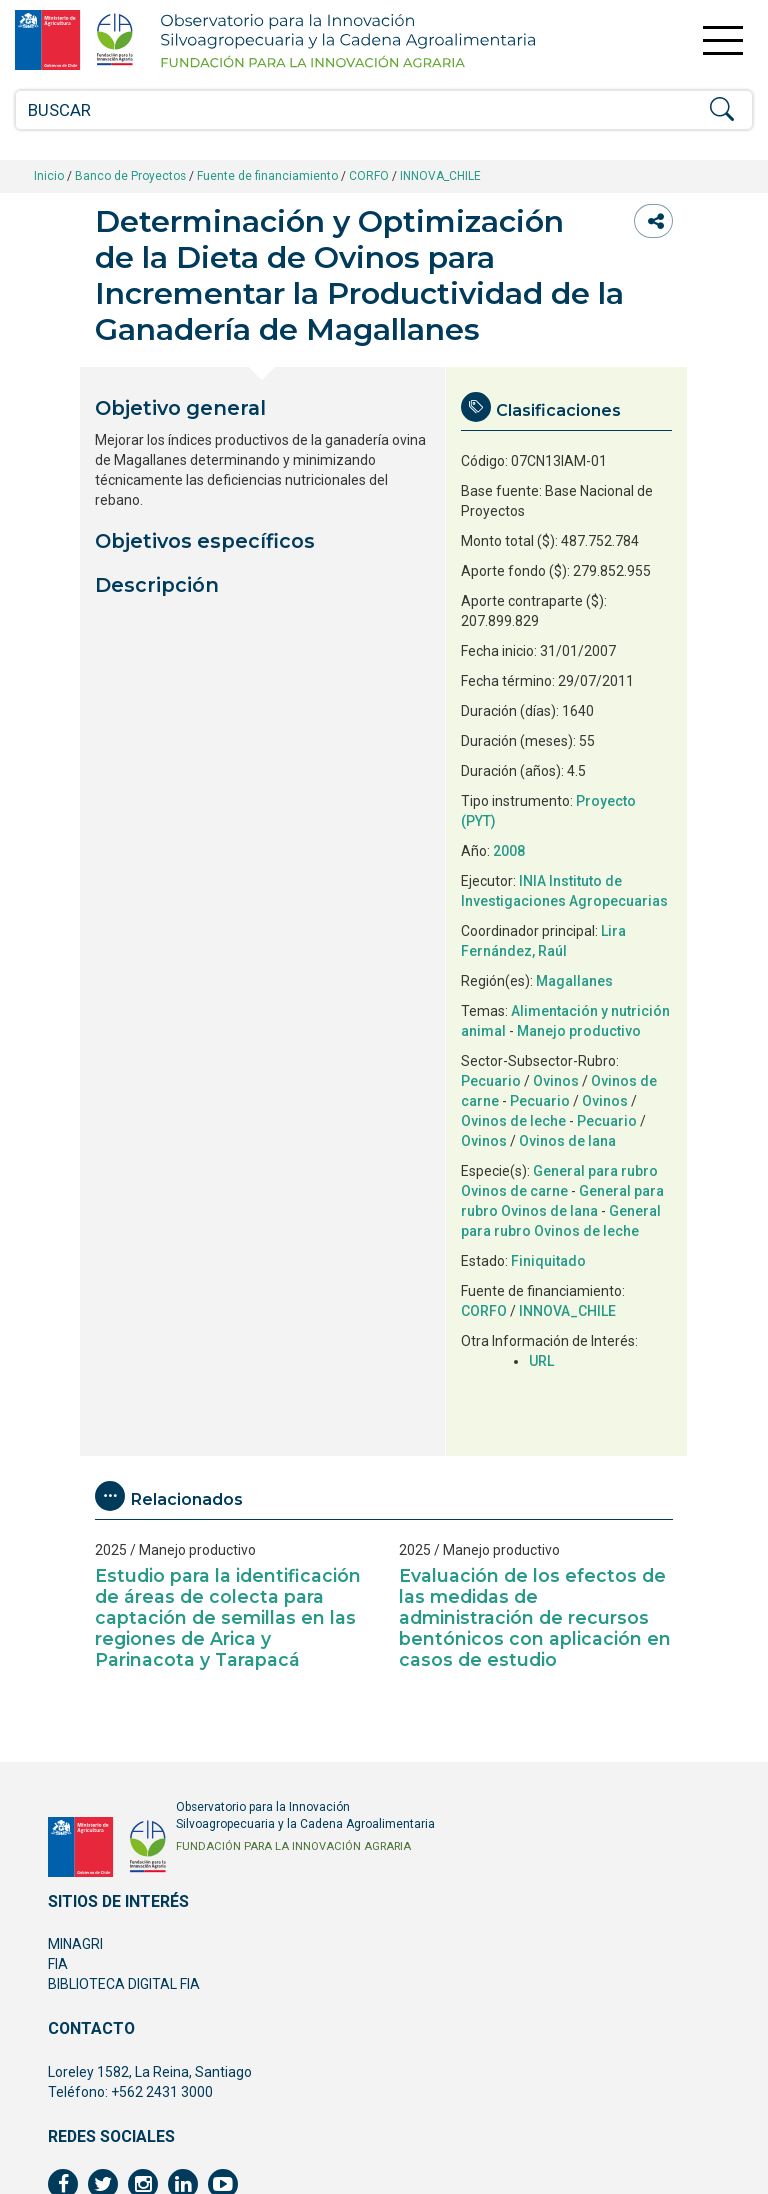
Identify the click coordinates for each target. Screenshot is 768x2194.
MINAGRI (75, 1944)
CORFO (369, 176)
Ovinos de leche (513, 1121)
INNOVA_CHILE (440, 176)
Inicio (49, 176)
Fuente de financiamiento (267, 176)
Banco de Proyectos (130, 176)
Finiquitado (548, 1261)
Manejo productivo (579, 1031)
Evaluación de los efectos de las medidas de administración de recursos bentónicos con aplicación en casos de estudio (535, 1617)
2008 (509, 851)
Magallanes (574, 981)
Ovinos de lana (567, 1141)
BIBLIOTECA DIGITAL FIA (124, 1984)
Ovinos (556, 1081)
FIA (58, 1964)
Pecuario (491, 1081)
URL (541, 1361)
